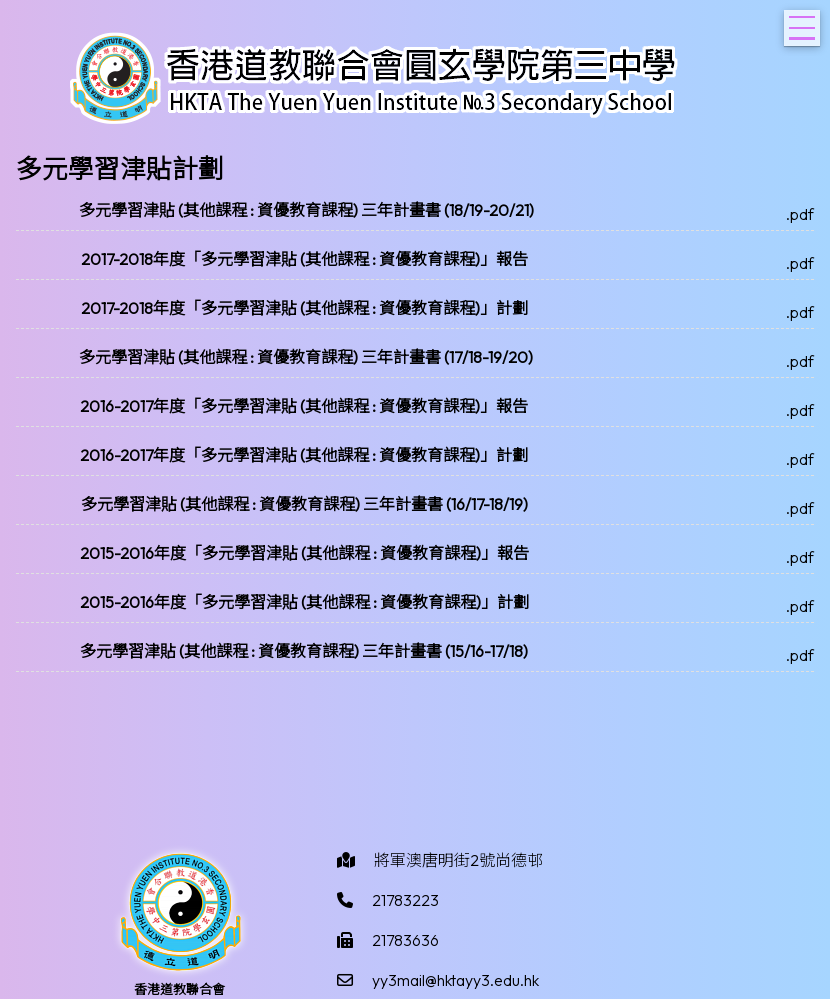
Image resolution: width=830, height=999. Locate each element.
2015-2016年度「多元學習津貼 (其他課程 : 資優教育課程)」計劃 (304, 602)
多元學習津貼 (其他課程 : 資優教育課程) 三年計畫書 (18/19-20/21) (306, 210)
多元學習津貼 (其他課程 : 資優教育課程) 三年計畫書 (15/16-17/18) (304, 651)
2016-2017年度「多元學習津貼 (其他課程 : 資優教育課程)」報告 (304, 406)
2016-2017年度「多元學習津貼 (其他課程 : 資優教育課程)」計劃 (304, 455)
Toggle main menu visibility (804, 22)
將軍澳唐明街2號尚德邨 (458, 860)
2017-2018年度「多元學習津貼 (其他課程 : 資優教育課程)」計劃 (304, 308)
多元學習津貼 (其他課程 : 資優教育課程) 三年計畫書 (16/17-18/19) (304, 504)
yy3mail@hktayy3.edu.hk (455, 980)
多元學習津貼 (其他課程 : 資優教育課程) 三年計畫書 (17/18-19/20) (306, 357)
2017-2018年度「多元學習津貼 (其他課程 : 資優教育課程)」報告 (304, 259)
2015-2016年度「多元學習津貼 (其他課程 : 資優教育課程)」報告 (304, 553)
